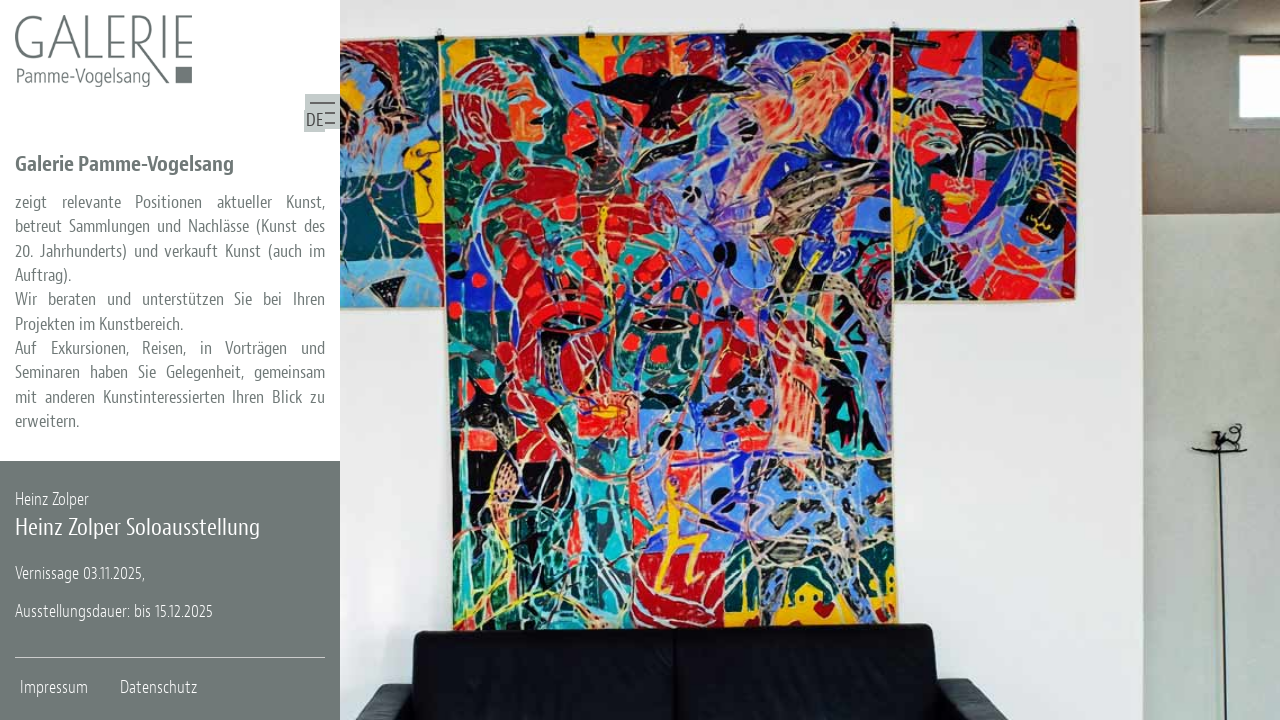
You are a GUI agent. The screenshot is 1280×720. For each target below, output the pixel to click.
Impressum (54, 687)
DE (314, 121)
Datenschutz (158, 687)
